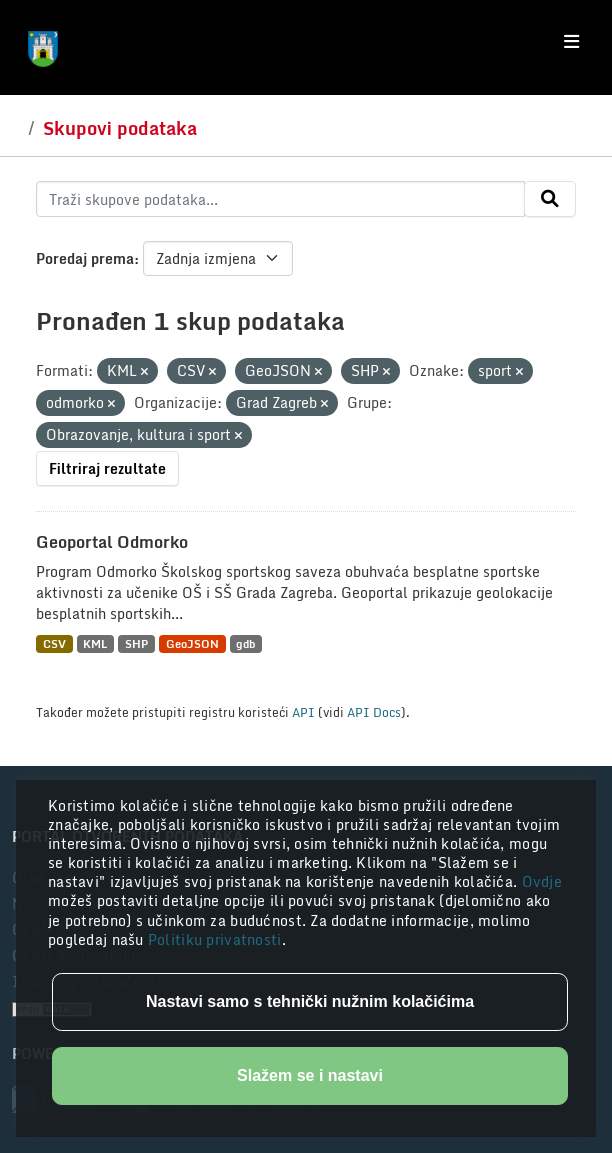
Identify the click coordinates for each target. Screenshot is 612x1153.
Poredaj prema (85, 258)
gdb (245, 643)
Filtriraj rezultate (107, 468)
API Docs (374, 712)
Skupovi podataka (120, 128)
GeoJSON (192, 643)
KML (95, 643)
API (303, 712)
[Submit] (550, 199)
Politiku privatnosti (215, 939)
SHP (136, 643)
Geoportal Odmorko (112, 542)
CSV (54, 643)
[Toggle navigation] (571, 42)
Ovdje (542, 881)
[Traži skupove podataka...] (280, 199)
